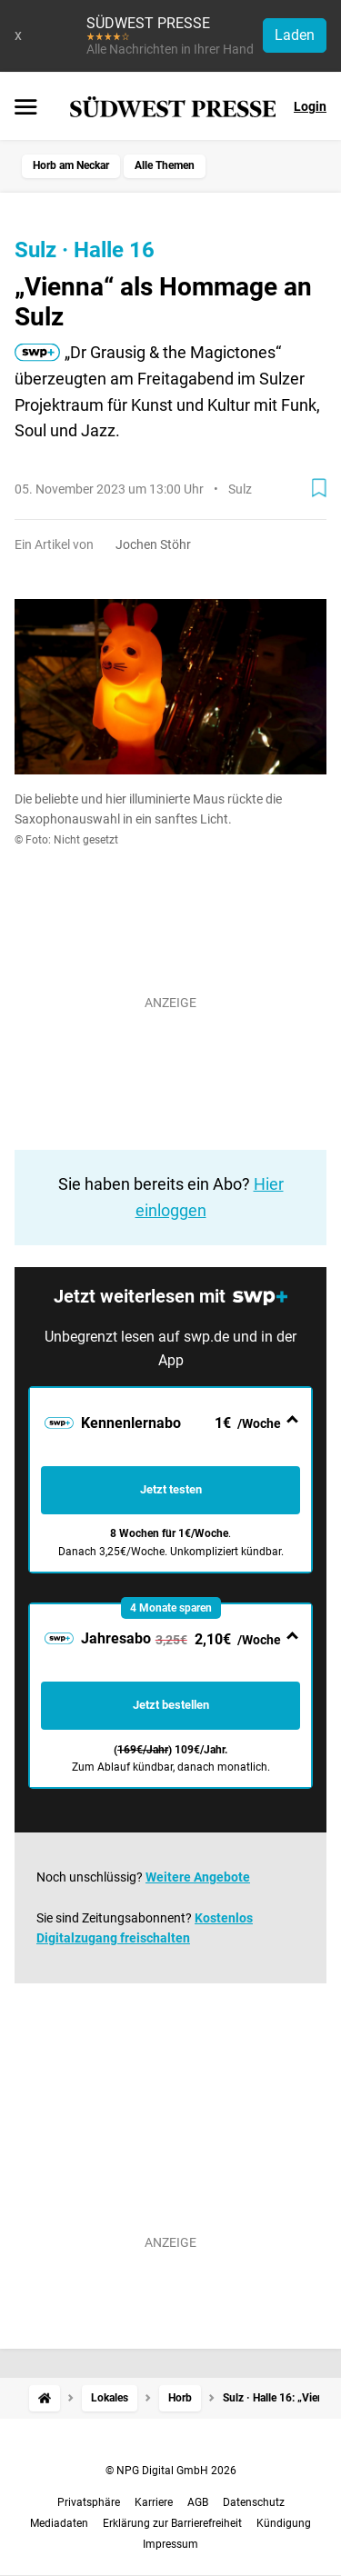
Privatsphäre (88, 2502)
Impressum (170, 2544)
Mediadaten (59, 2523)
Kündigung (283, 2523)
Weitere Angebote (197, 1877)
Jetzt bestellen (171, 1705)
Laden (295, 35)
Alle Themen (165, 165)
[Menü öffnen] (26, 108)
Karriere (154, 2502)
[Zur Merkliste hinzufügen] (319, 488)
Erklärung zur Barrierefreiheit (172, 2523)
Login (310, 106)
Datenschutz (254, 2502)
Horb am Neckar (71, 165)
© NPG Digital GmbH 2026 (170, 2470)
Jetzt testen (171, 1489)
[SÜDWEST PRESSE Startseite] (173, 106)
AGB (197, 2502)
